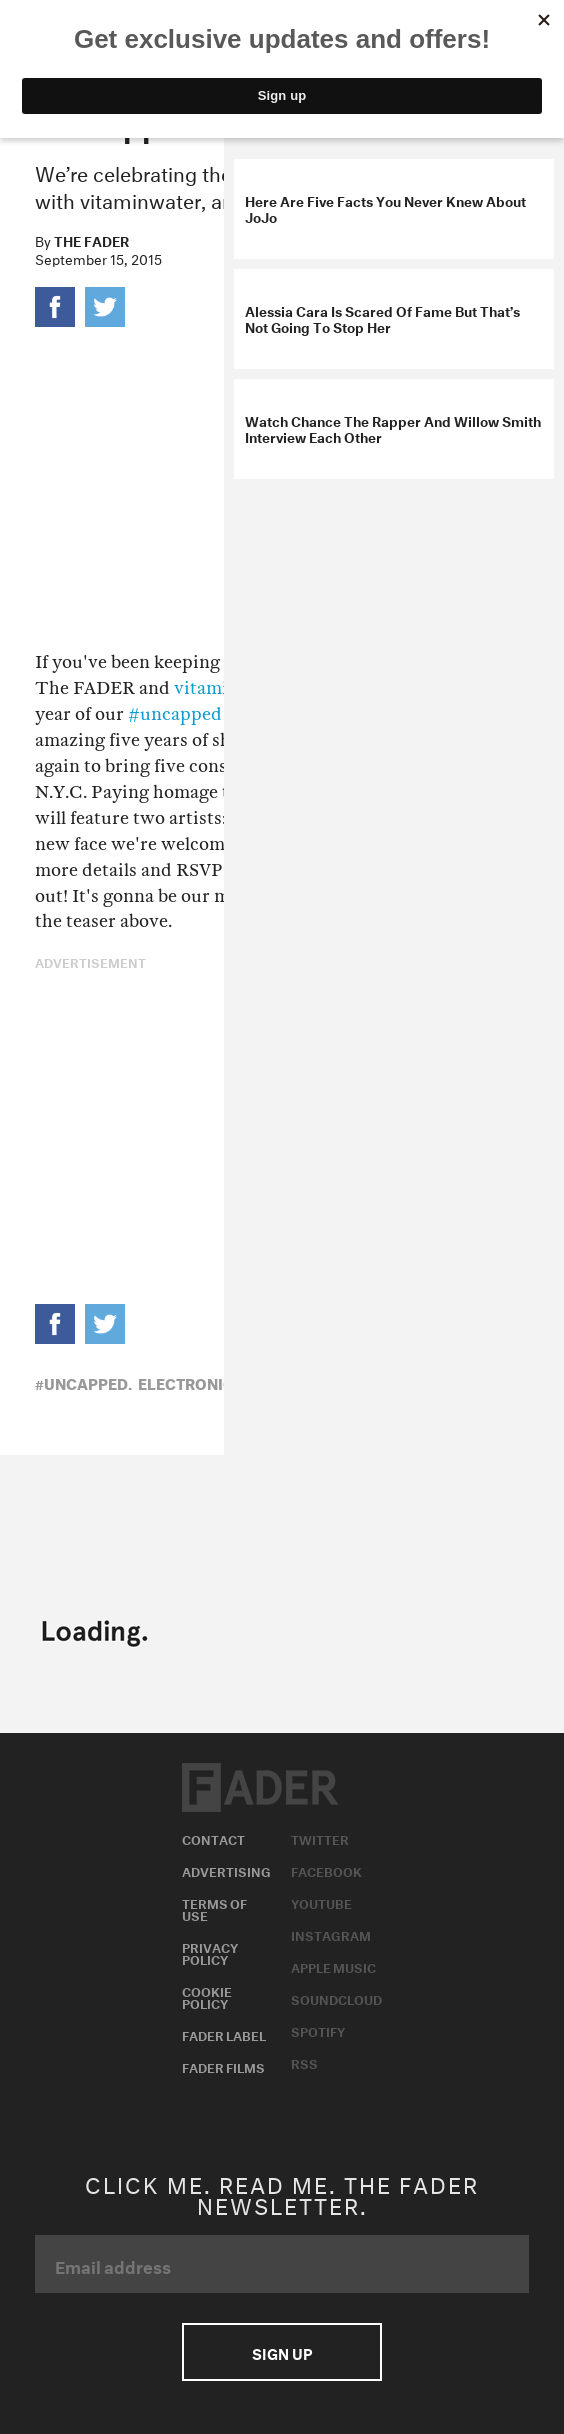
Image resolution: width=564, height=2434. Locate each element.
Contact (213, 1838)
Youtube (321, 1902)
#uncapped (175, 714)
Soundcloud (336, 1998)
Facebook (326, 1870)
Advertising (226, 1870)
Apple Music (333, 1966)
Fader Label (224, 2034)
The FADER (91, 240)
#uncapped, (83, 1382)
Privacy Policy (210, 1952)
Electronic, (188, 1382)
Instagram (331, 1934)
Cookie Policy (207, 1996)
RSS (304, 2062)
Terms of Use (214, 1908)
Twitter (320, 1838)
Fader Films (223, 2066)
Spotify (318, 2030)
